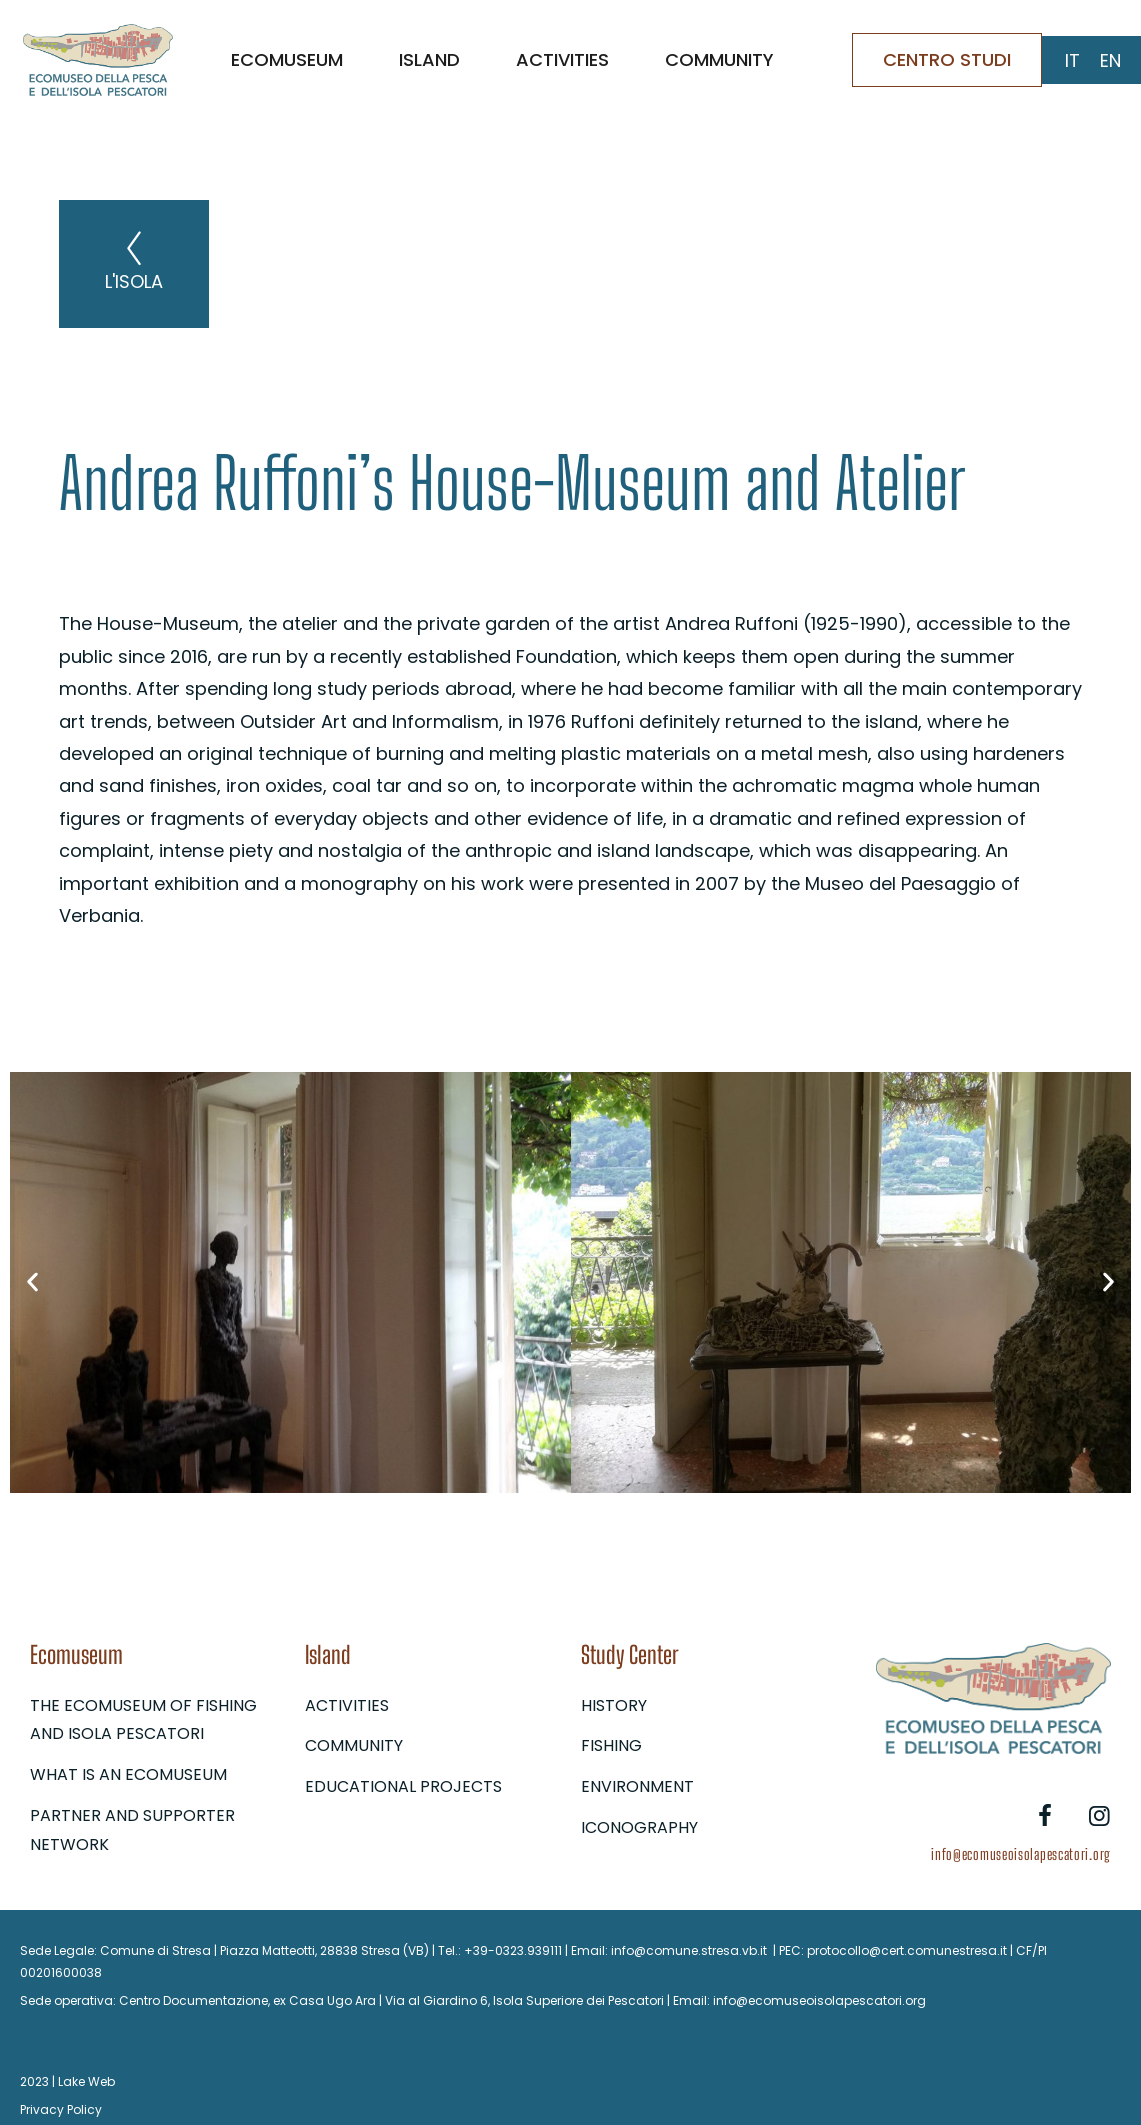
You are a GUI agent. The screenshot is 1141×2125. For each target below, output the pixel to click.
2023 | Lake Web (67, 2081)
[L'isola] (134, 248)
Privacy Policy (61, 2109)
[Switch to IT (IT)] (1072, 61)
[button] (32, 1282)
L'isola (134, 281)
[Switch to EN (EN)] (1110, 61)
